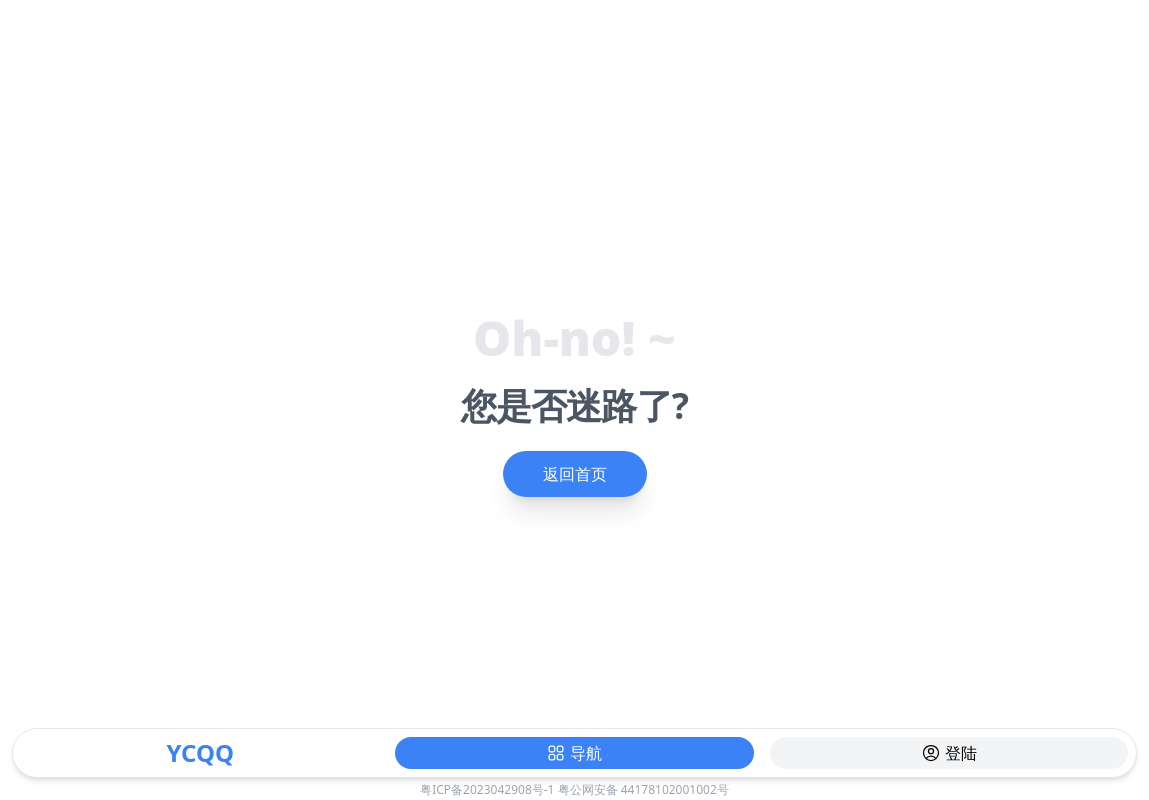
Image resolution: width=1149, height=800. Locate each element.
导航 (574, 753)
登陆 (949, 753)
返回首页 (575, 474)
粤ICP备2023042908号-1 (487, 789)
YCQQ (199, 752)
